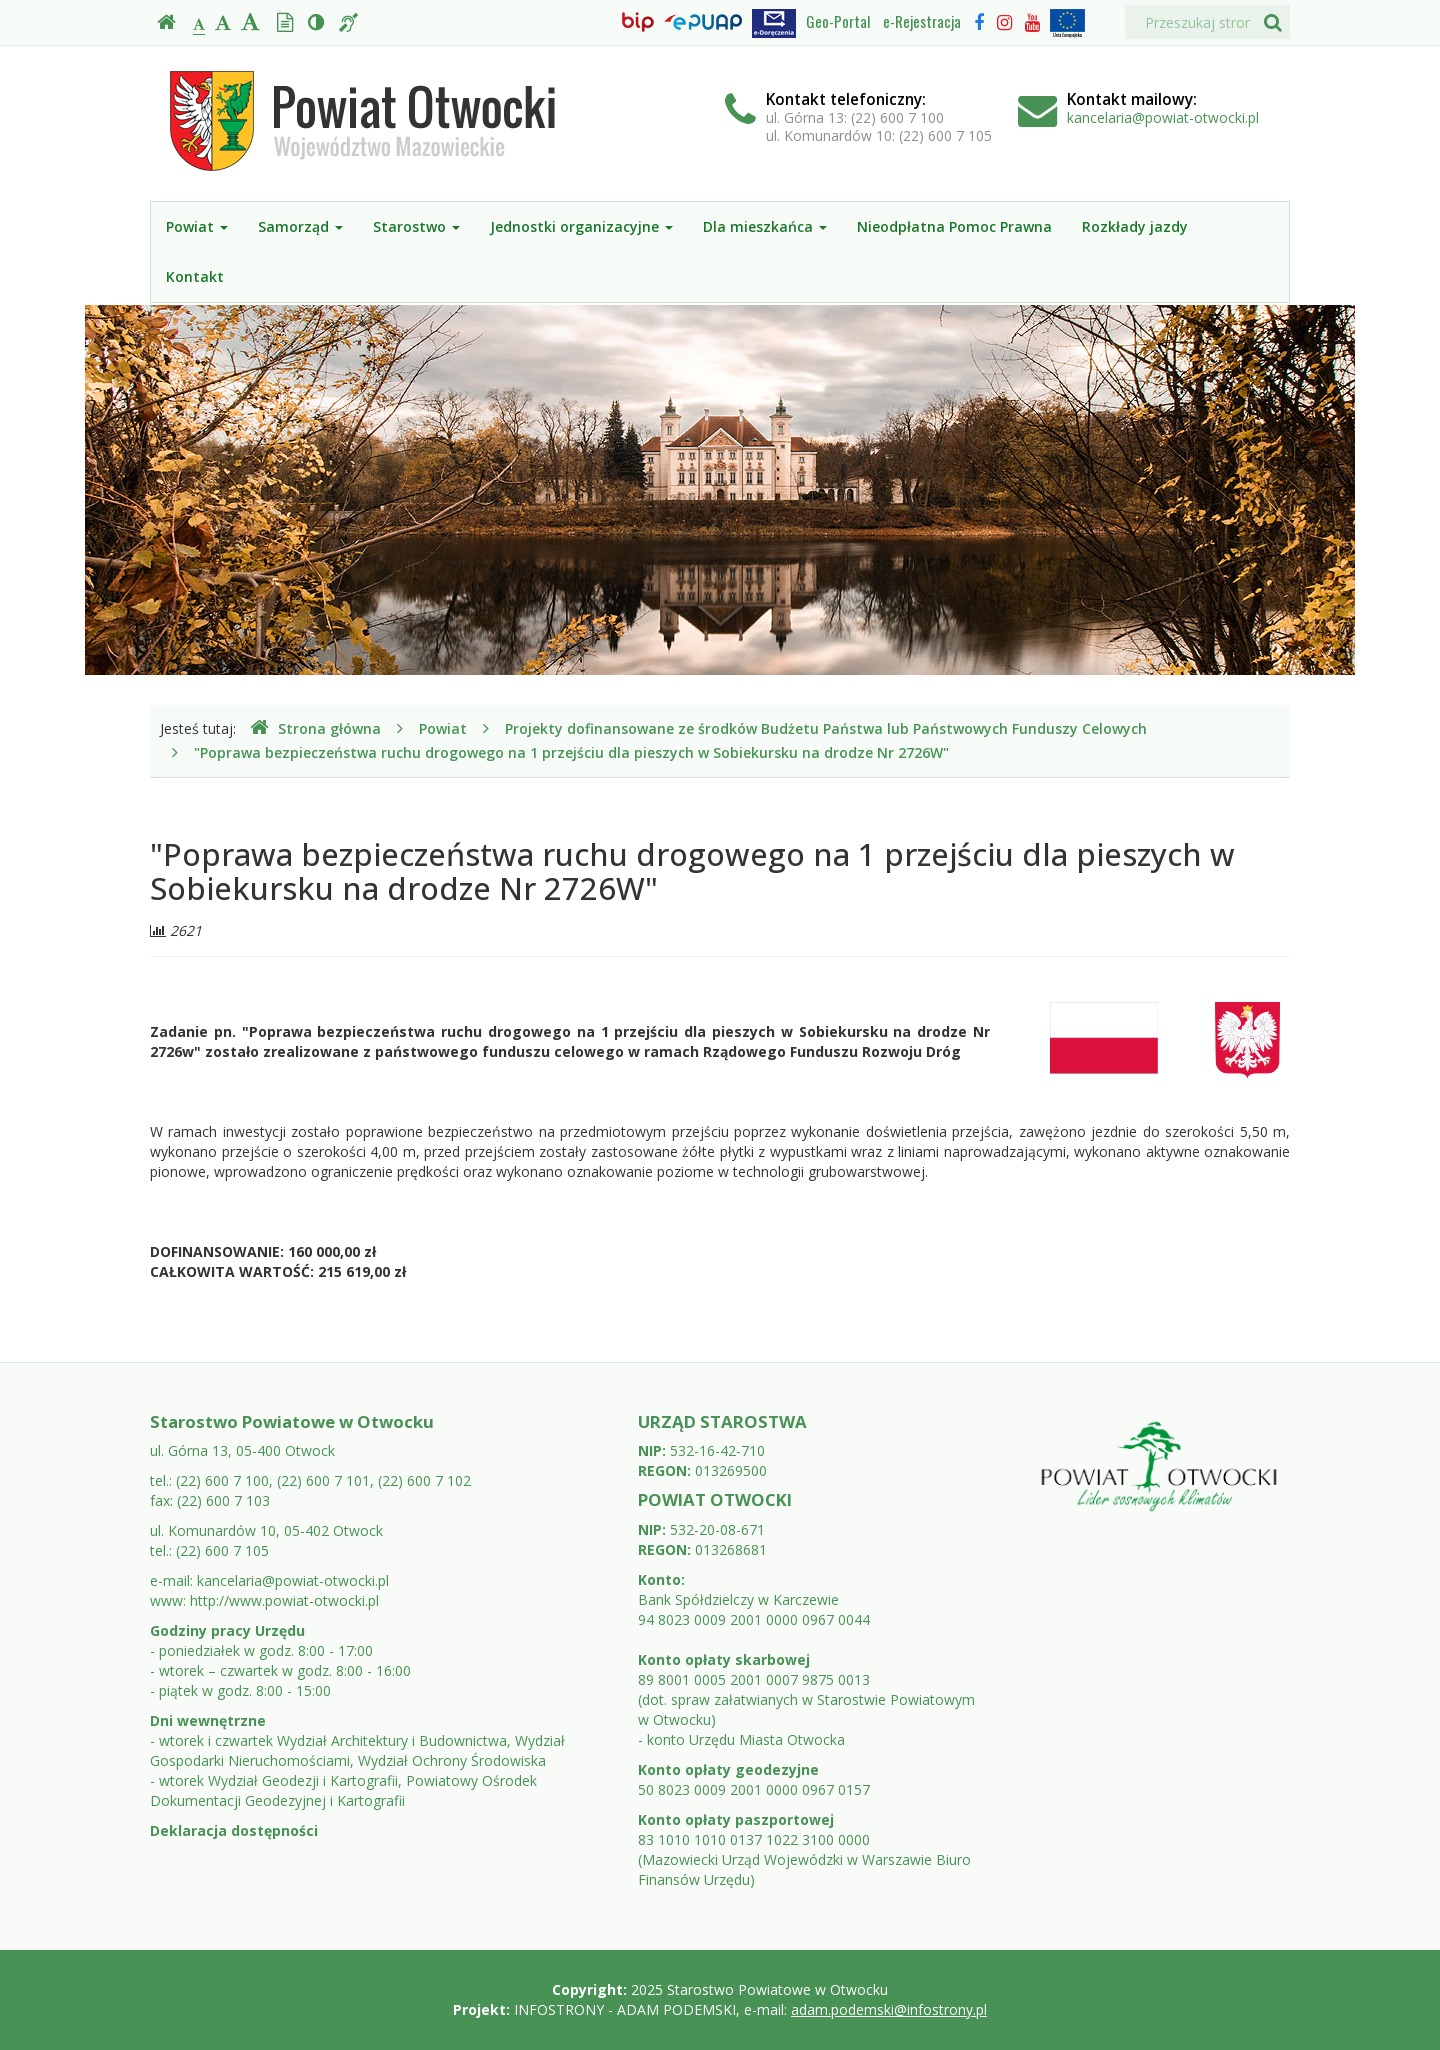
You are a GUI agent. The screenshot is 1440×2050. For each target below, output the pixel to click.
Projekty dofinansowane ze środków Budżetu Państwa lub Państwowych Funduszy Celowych (826, 728)
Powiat (197, 226)
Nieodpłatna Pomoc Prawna (954, 226)
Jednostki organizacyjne (581, 226)
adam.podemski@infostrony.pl (889, 2009)
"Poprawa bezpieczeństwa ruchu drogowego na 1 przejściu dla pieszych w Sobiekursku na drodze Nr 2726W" (571, 752)
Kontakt (195, 276)
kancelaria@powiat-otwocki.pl (1163, 117)
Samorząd (300, 226)
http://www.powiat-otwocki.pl (284, 1600)
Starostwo (416, 226)
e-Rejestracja (922, 21)
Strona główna (315, 728)
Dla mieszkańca (765, 226)
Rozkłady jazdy (1135, 226)
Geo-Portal (838, 21)
